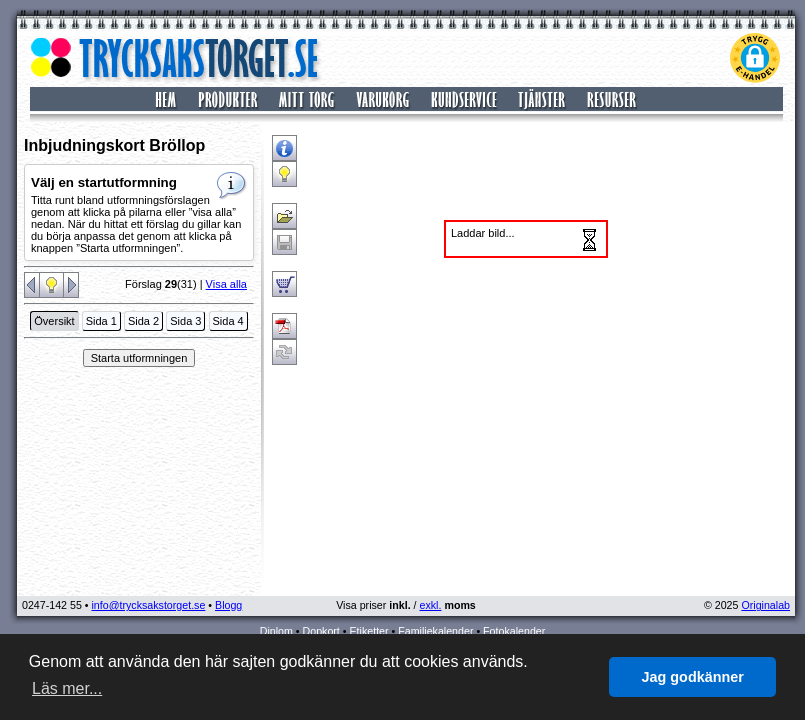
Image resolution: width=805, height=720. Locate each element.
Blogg (228, 605)
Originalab (765, 605)
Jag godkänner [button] (693, 677)
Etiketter (368, 631)
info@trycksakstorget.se (149, 605)
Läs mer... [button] (67, 688)
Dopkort (321, 631)
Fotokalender (514, 631)
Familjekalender (435, 631)
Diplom (276, 631)
